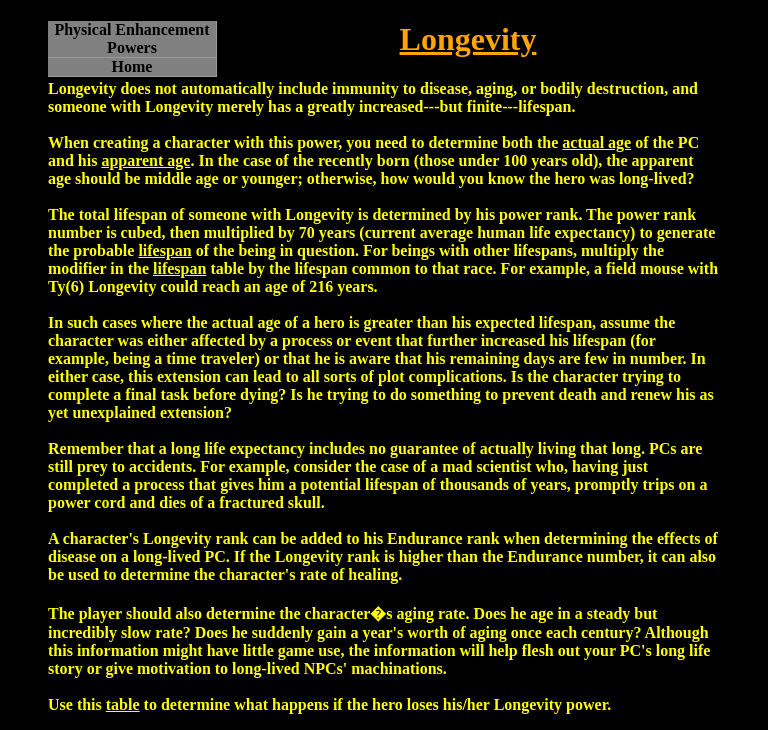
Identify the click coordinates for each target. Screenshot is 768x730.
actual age (596, 142)
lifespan (164, 250)
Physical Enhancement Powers (131, 38)
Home (132, 66)
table (123, 704)
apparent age (145, 160)
